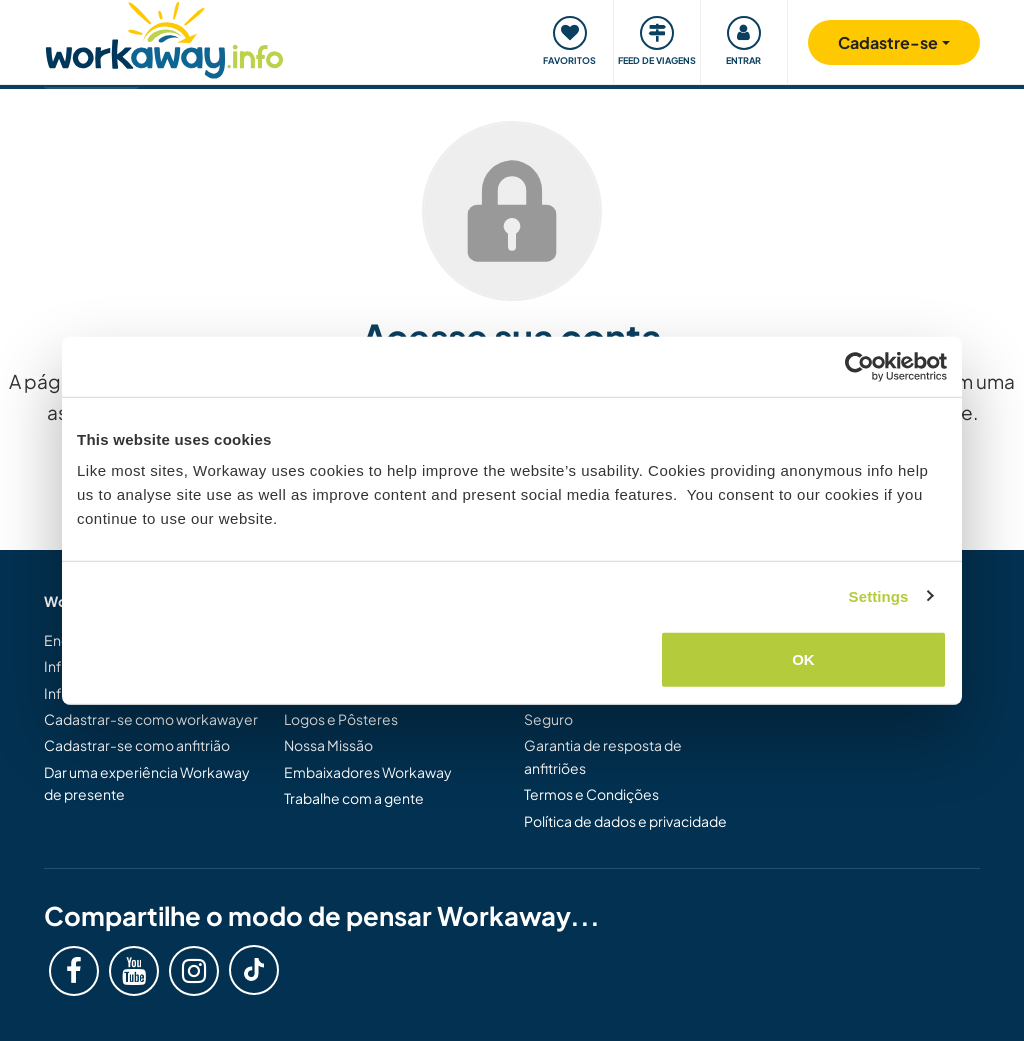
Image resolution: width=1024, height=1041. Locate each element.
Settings (879, 595)
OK (803, 659)
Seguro (548, 719)
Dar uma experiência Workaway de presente (147, 783)
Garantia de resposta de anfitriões (603, 756)
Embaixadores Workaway (368, 772)
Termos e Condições (591, 794)
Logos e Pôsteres (341, 719)
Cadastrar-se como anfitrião (137, 745)
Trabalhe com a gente (354, 798)
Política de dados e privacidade (625, 821)
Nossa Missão (328, 745)
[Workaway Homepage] (164, 37)
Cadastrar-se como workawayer (151, 719)
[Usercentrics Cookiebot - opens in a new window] (859, 366)
